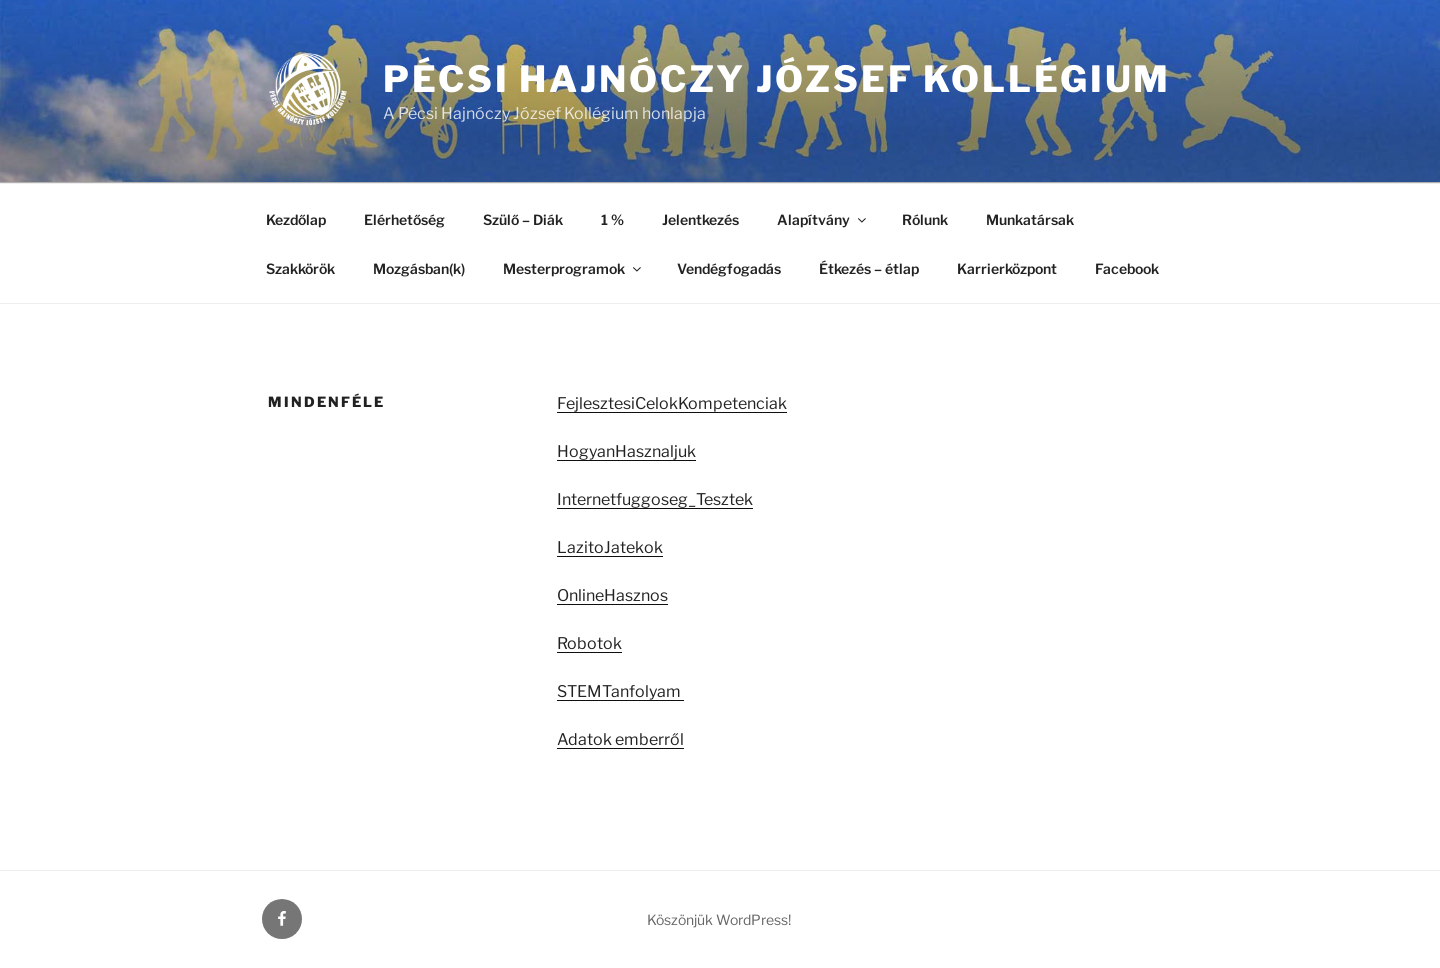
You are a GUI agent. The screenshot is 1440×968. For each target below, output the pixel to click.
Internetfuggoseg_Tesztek (655, 499)
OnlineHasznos (612, 595)
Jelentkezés (700, 219)
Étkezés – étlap (869, 268)
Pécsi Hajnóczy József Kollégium (777, 79)
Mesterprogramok (573, 268)
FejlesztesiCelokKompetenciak (672, 403)
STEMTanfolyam (620, 691)
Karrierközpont (1007, 268)
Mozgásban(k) (419, 268)
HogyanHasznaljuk (626, 451)
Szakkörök (300, 268)
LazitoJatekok (610, 547)
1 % (612, 219)
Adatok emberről (620, 739)
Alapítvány (823, 219)
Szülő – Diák (523, 219)
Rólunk (925, 219)
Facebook (1127, 268)
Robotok (589, 643)
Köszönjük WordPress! (719, 919)
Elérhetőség (404, 219)
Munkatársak (1030, 219)
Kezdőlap (296, 219)
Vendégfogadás (729, 268)
